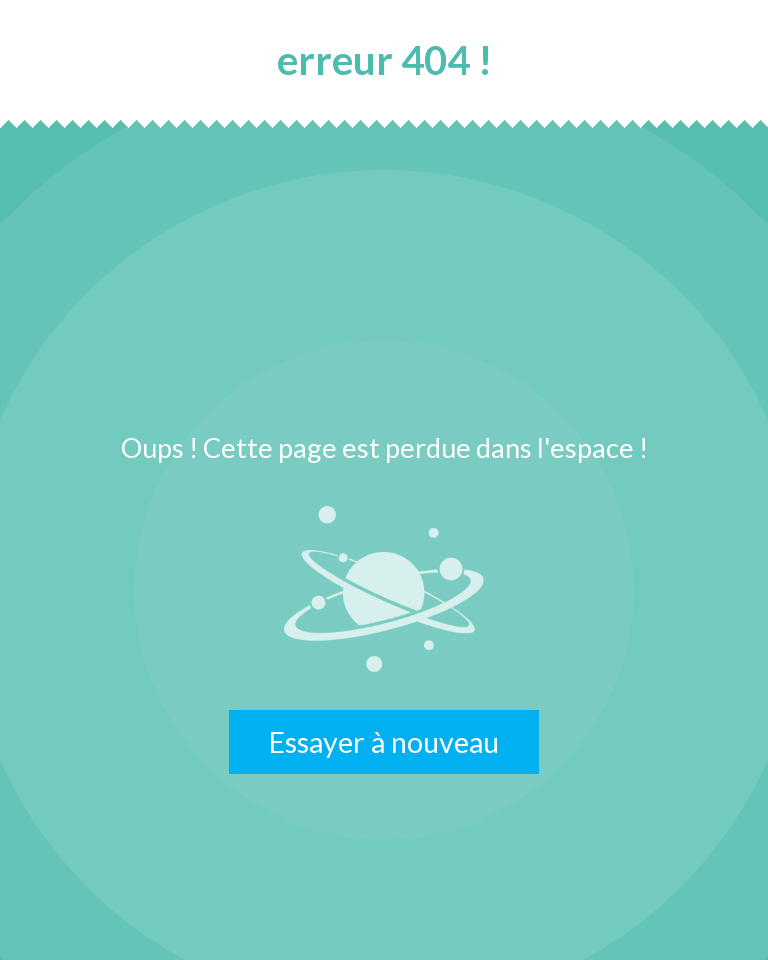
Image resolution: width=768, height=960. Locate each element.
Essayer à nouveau (384, 742)
